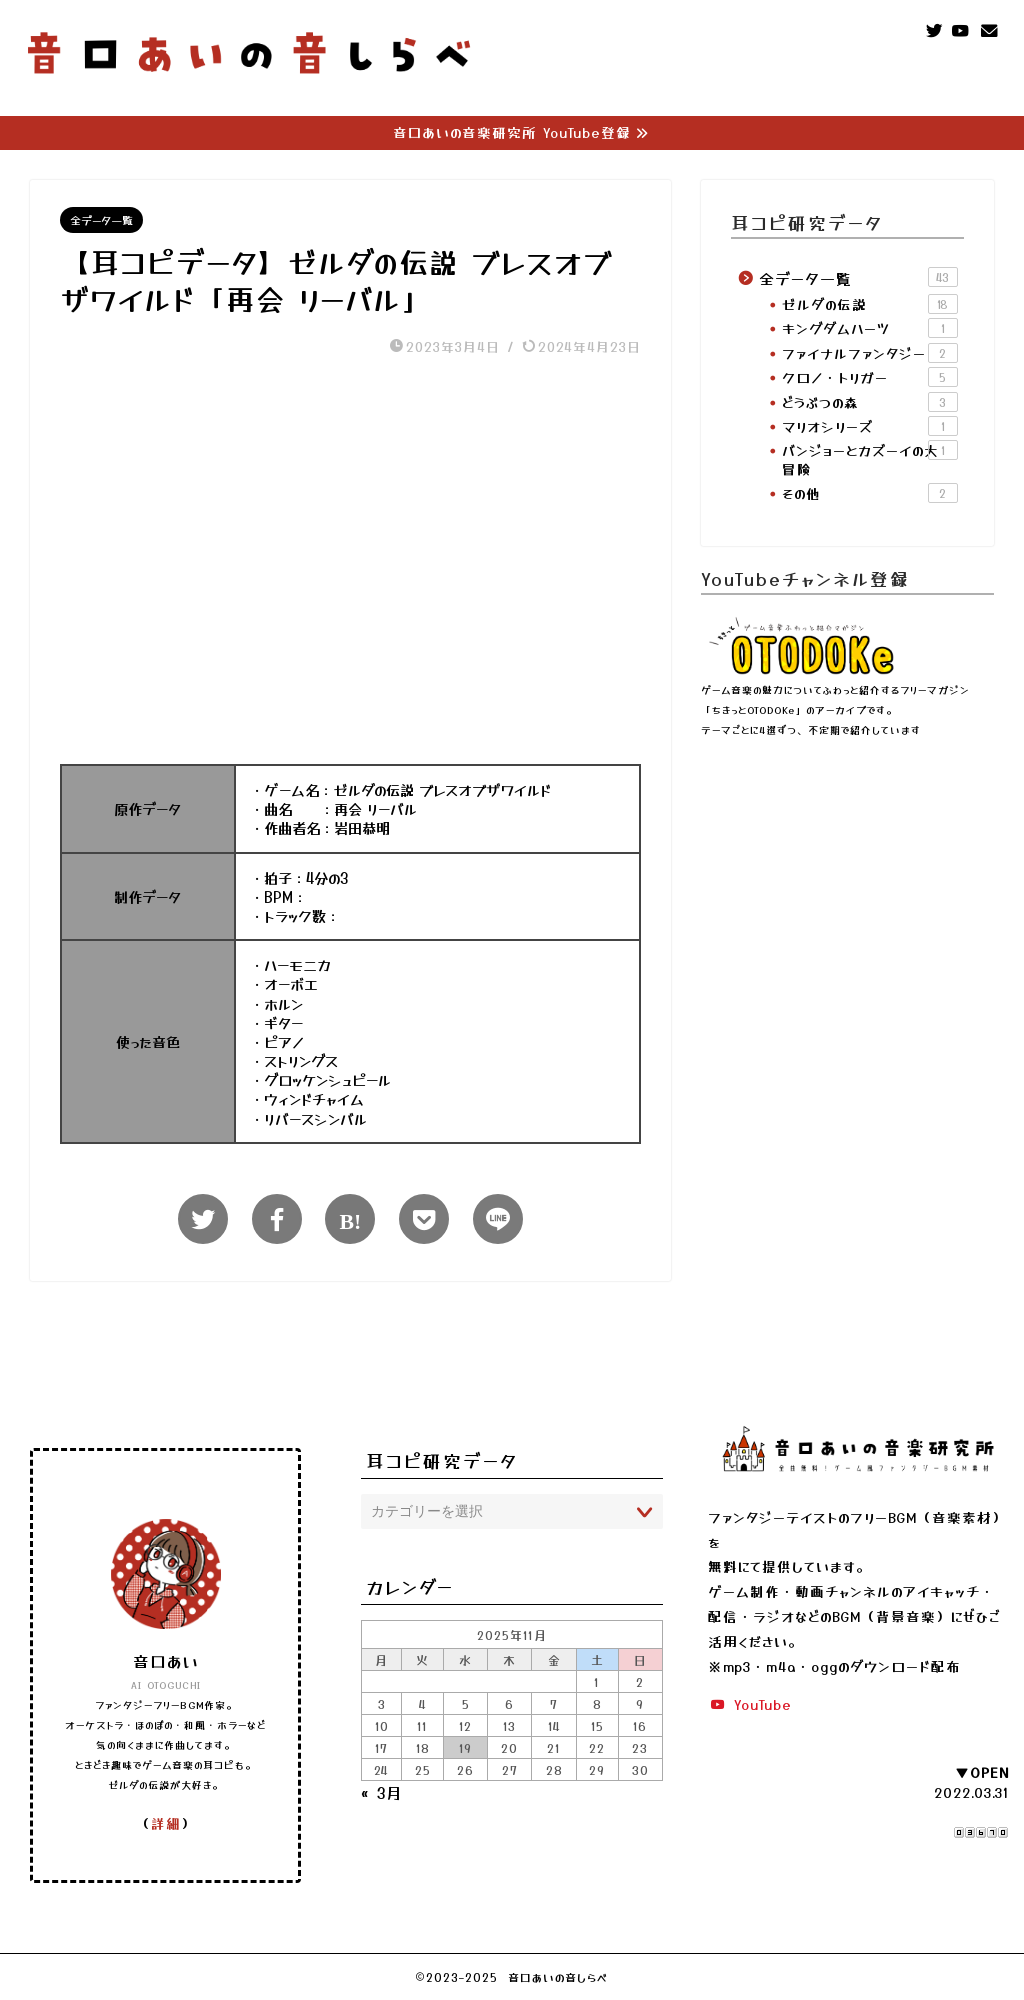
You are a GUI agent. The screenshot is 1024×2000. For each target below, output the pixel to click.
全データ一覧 (101, 221)
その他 (870, 493)
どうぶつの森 (870, 402)
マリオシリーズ (870, 426)
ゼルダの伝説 (870, 304)
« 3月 (381, 1793)
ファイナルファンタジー (870, 353)
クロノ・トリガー (870, 377)
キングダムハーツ (870, 329)
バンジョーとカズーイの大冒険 (870, 459)
